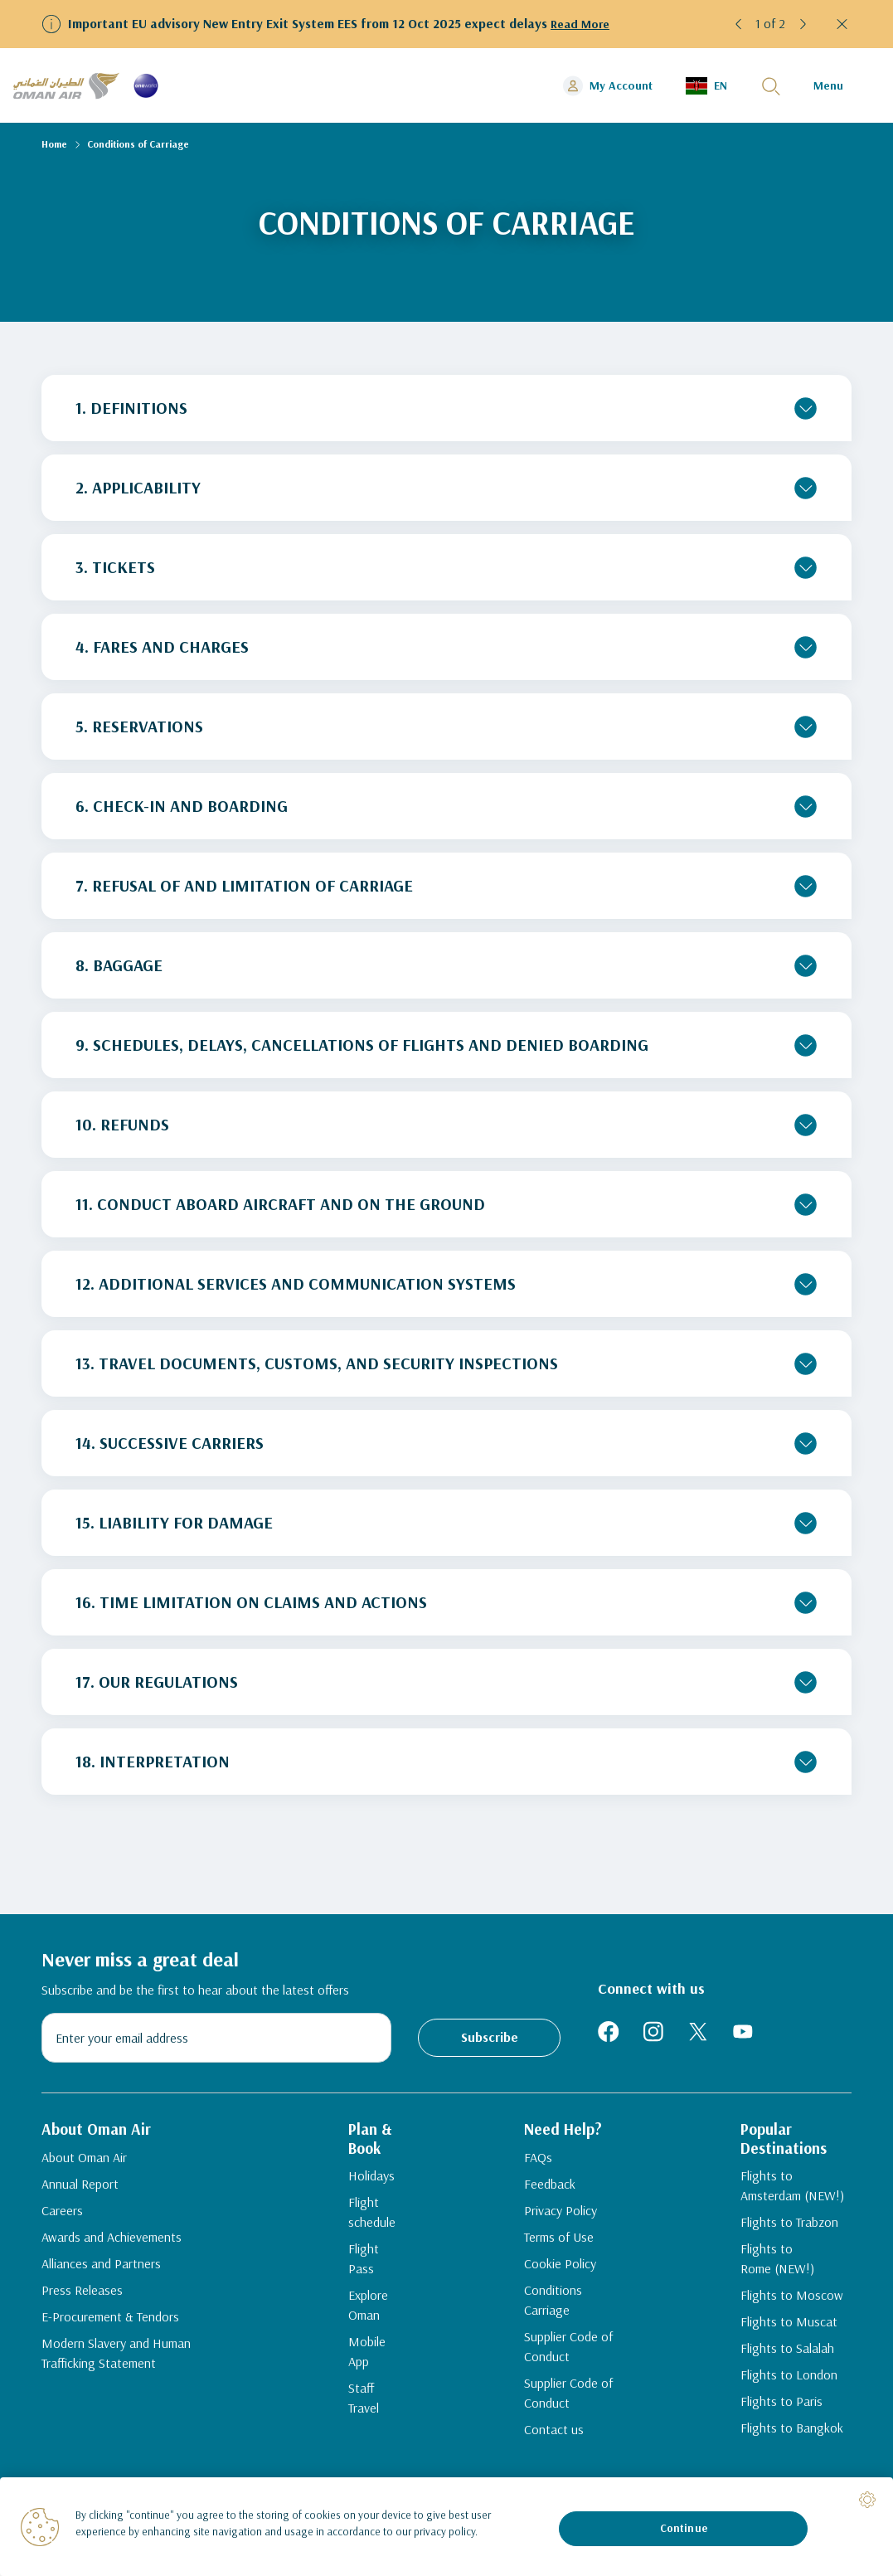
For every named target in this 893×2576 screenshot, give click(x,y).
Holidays (360, 2189)
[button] (739, 24)
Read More (582, 23)
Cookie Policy (561, 2295)
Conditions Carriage (554, 2332)
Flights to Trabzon (783, 2236)
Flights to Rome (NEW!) (771, 2272)
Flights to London (783, 2388)
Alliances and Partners (101, 2271)
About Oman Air (84, 2165)
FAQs (539, 2189)
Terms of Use (560, 2269)
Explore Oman (356, 2299)
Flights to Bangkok (786, 2441)
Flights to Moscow (786, 2309)
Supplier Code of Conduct (569, 2378)
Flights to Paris (776, 2415)
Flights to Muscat (783, 2335)
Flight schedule (360, 2226)
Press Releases (82, 2298)
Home (54, 144)
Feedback (550, 2216)
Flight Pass (366, 2262)
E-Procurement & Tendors (110, 2324)
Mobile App (367, 2335)
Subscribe (489, 2037)
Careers (62, 2218)
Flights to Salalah (781, 2362)
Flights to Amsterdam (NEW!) (793, 2199)
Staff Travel (366, 2362)
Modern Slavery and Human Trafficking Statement (116, 2361)
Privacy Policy (561, 2242)
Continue (683, 2528)
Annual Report (80, 2192)
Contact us (555, 2461)
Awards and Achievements (111, 2245)
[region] (446, 2526)
